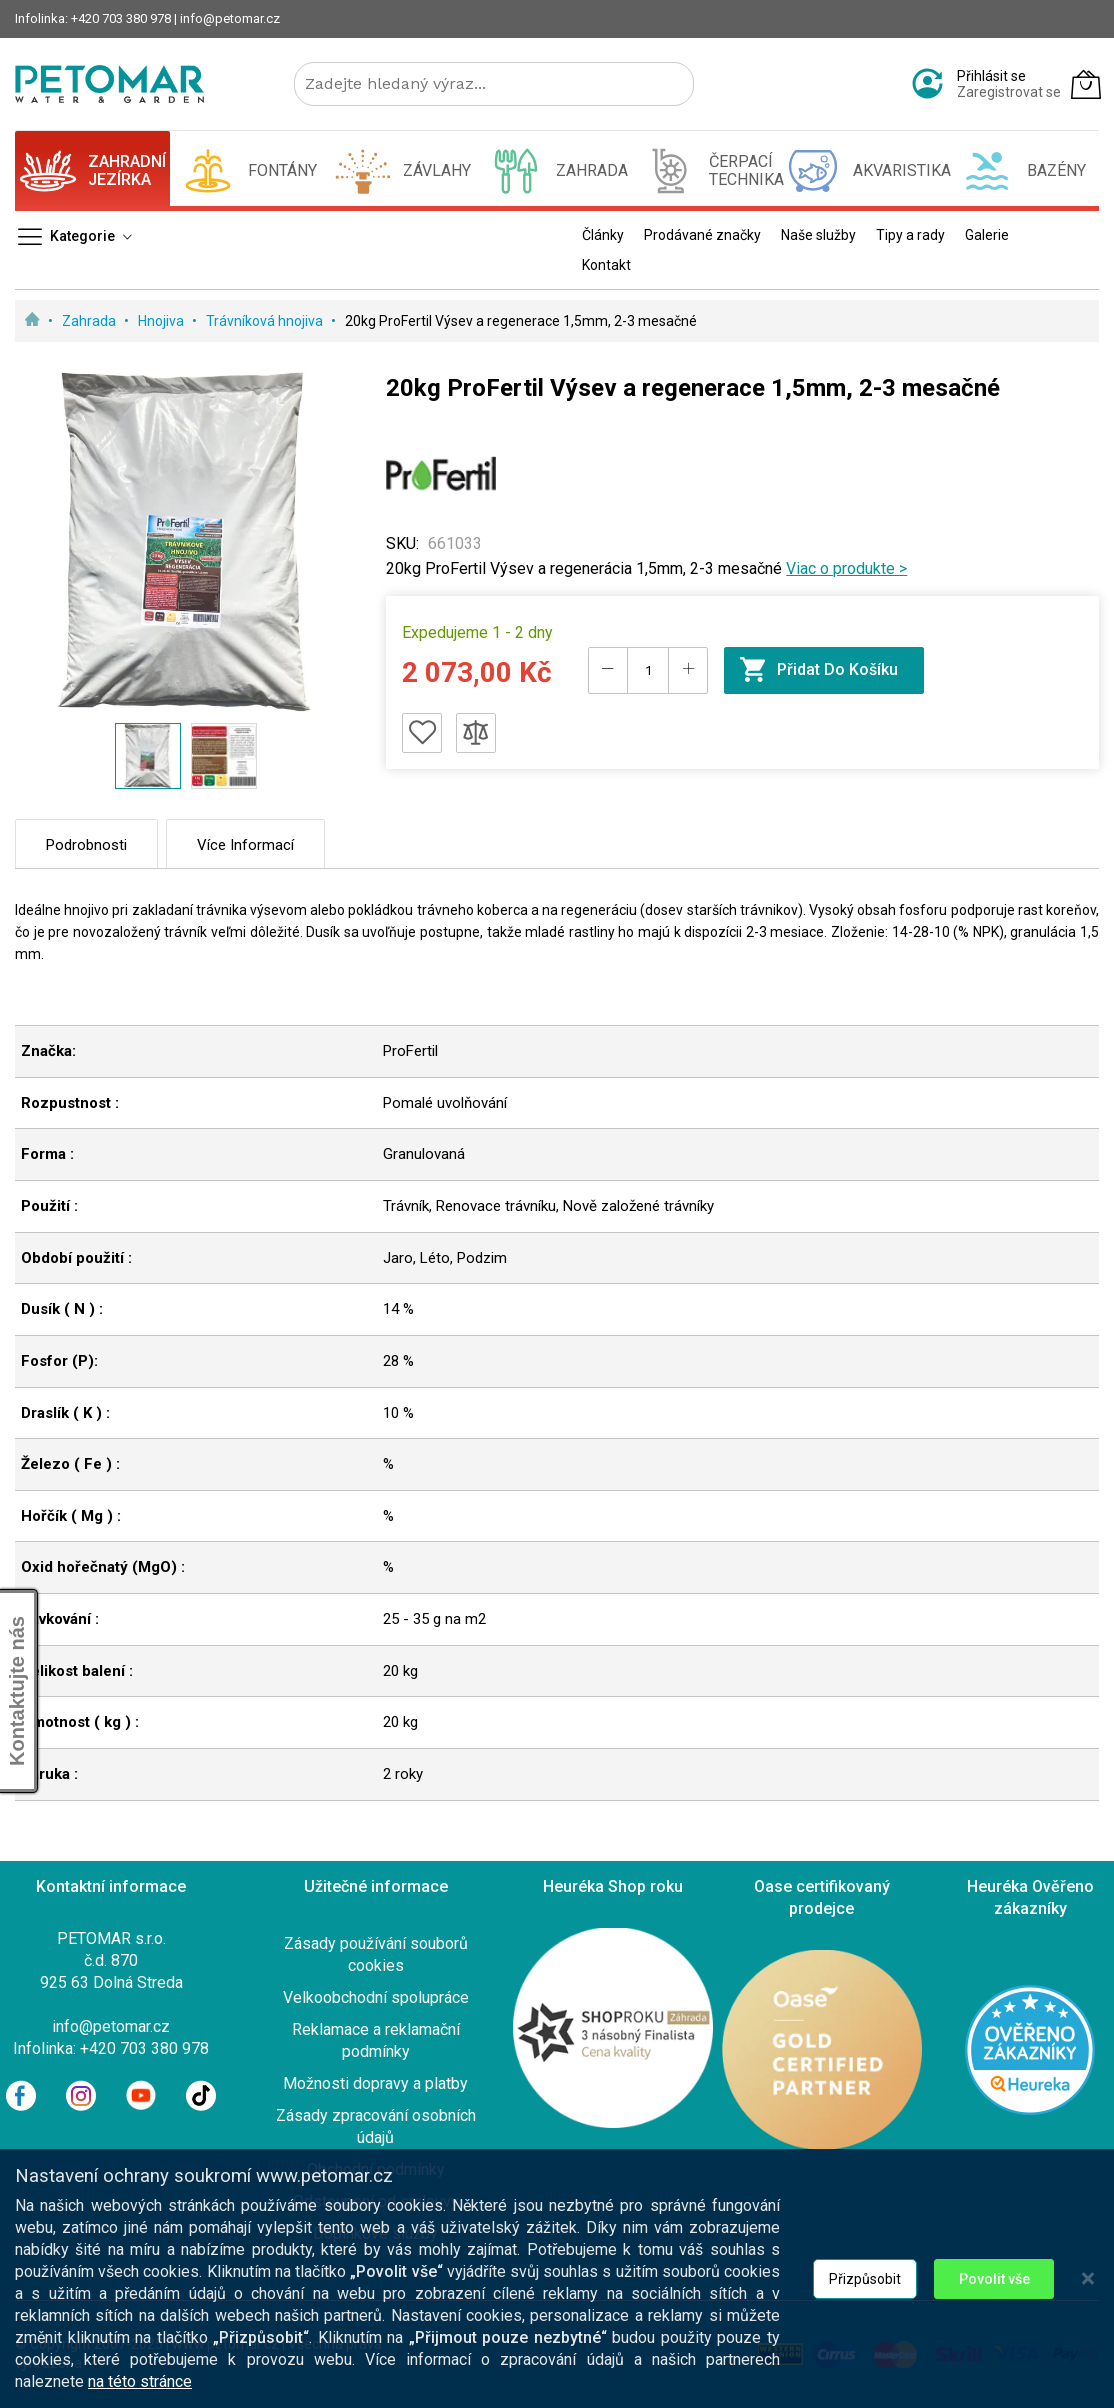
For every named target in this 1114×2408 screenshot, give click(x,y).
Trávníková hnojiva (266, 321)
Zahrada (90, 321)
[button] (224, 756)
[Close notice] (1088, 2312)
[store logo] (109, 84)
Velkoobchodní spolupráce (376, 1997)
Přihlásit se (991, 76)
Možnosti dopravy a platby (375, 2083)
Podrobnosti (86, 845)
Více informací (245, 845)
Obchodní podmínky (376, 2169)
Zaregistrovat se (1009, 92)
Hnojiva (162, 321)
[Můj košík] (1086, 84)
